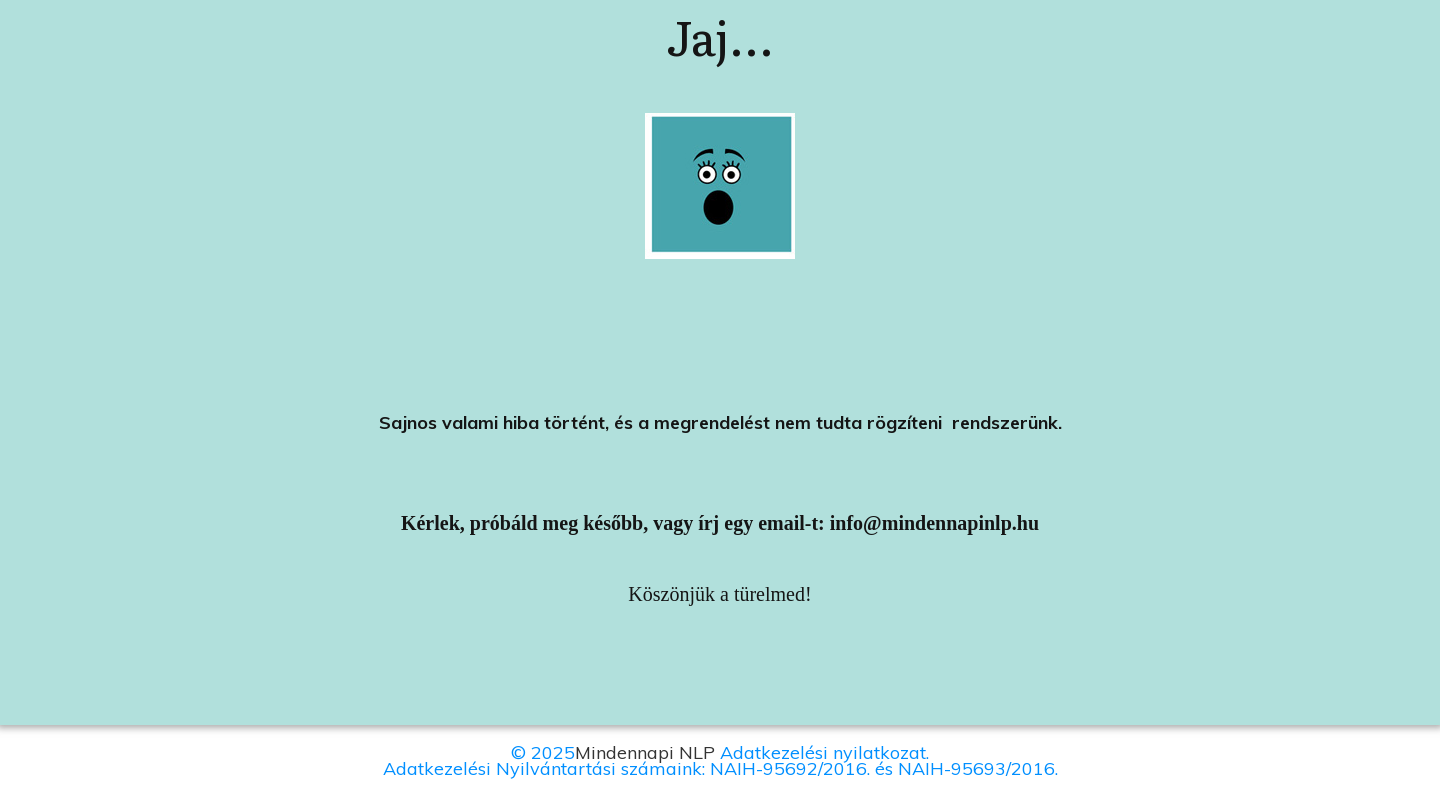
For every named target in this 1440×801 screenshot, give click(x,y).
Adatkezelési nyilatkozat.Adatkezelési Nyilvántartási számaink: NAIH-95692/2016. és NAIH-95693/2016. (720, 760)
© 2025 (543, 752)
